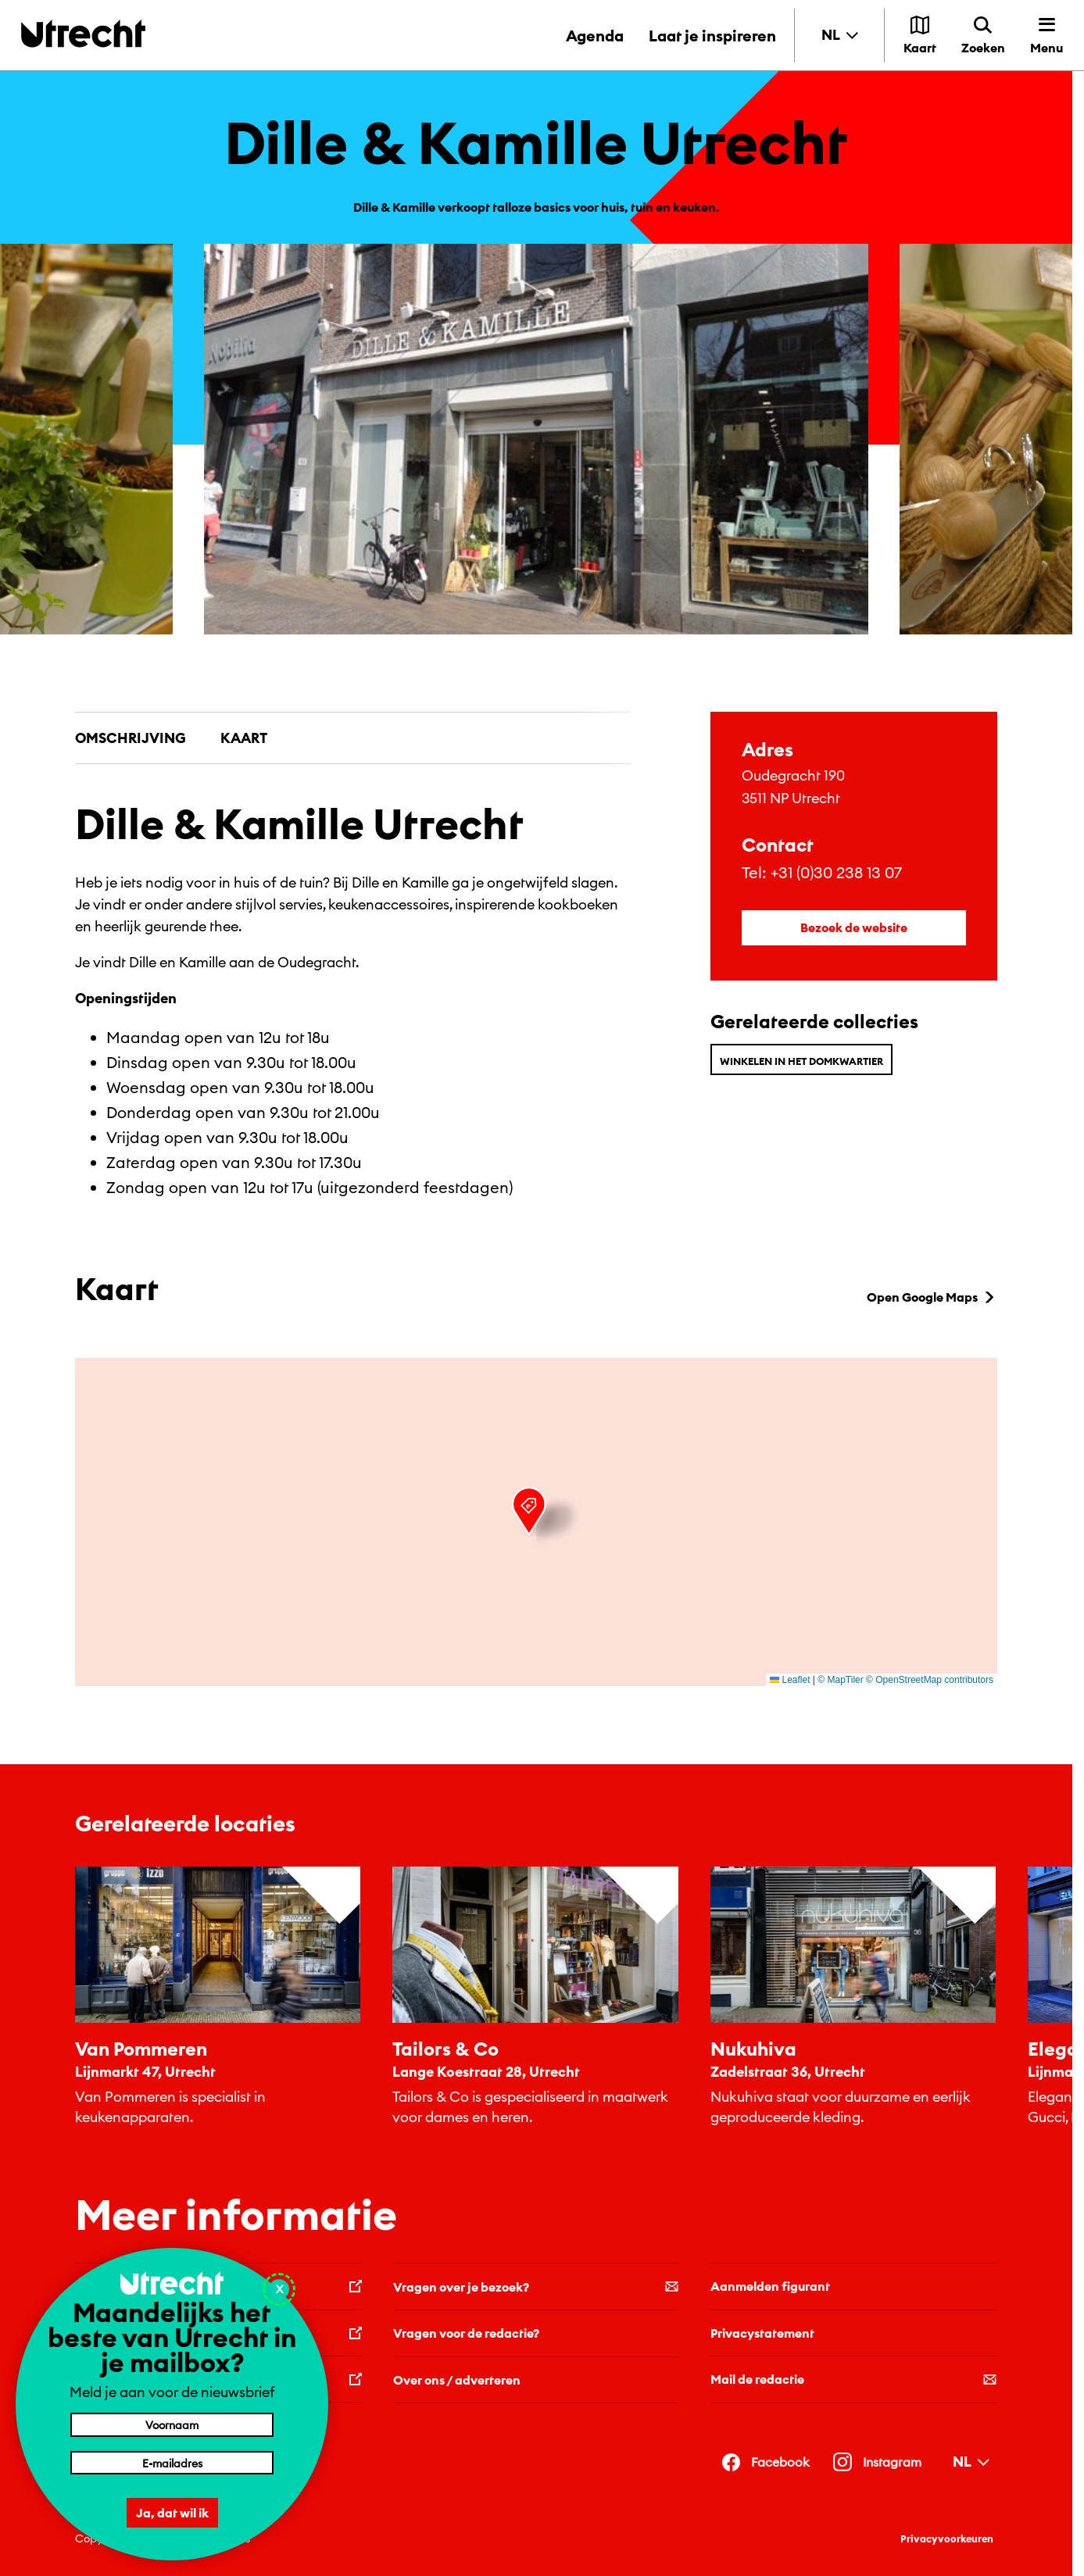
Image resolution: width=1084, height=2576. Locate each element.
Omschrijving (130, 738)
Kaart (243, 738)
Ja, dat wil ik (172, 2513)
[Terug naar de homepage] (83, 33)
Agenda (595, 35)
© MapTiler (840, 1679)
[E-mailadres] (172, 2462)
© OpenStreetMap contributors (929, 1679)
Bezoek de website (853, 927)
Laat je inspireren (712, 35)
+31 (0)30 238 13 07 (836, 872)
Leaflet (790, 1679)
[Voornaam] (172, 2424)
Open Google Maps (932, 1297)
